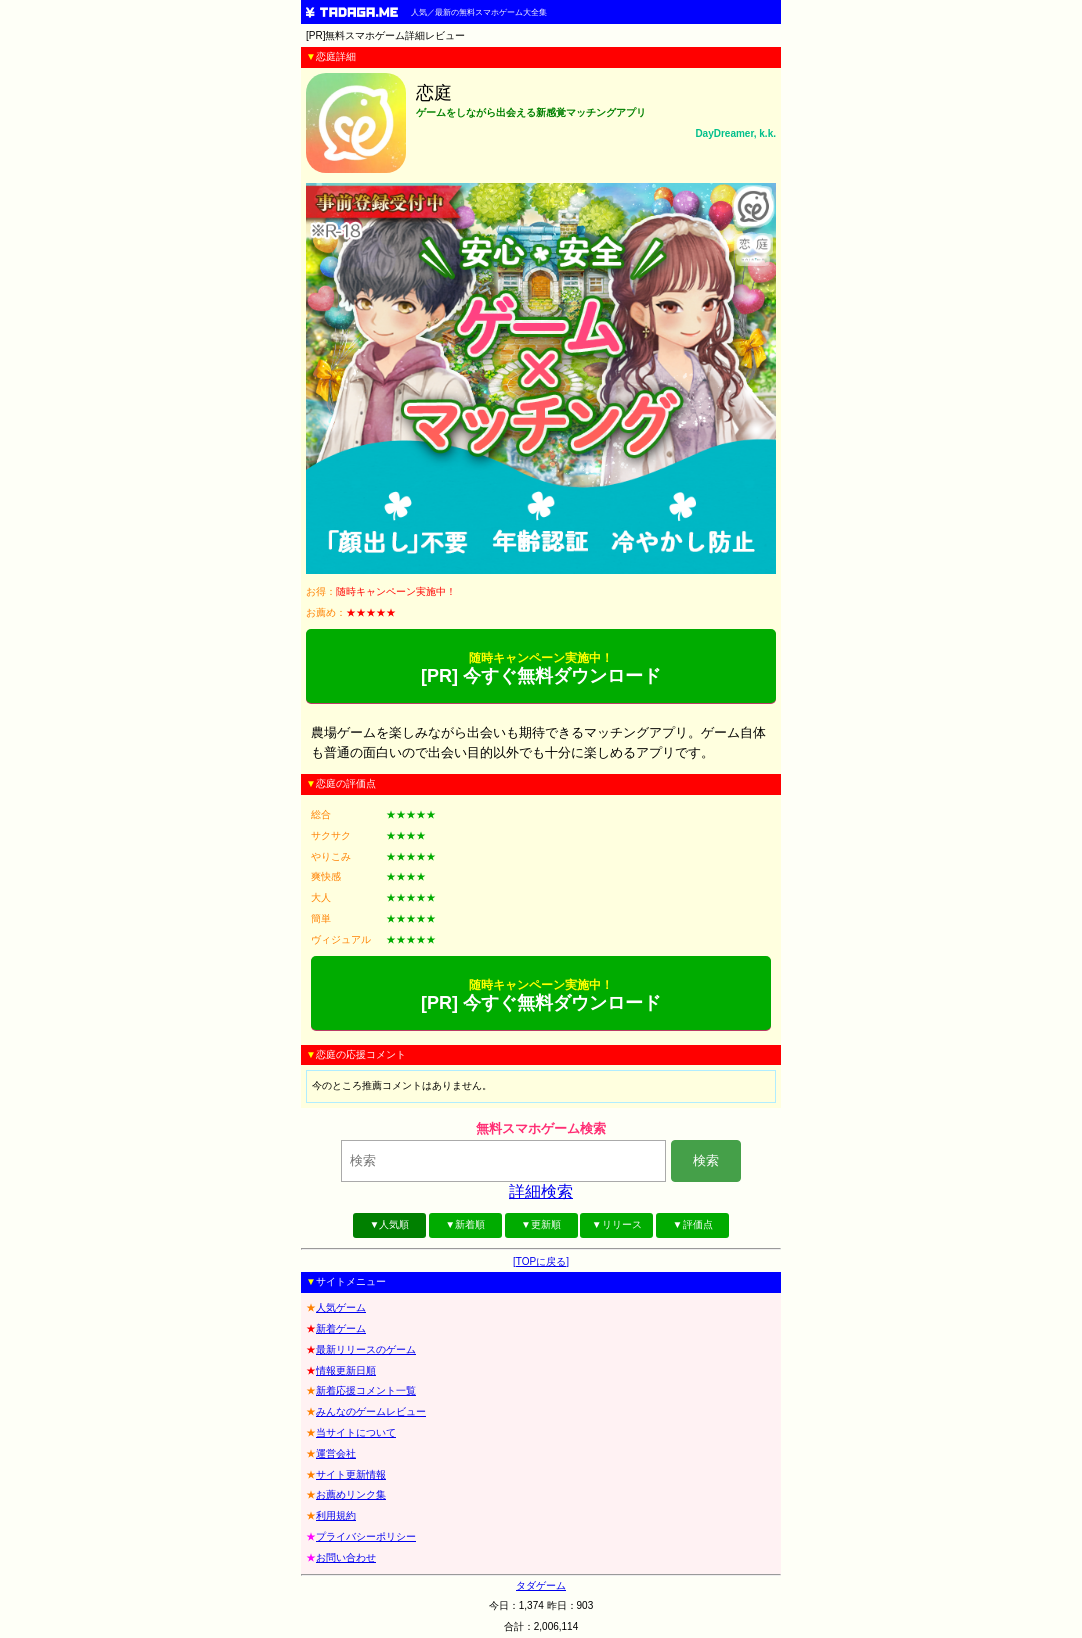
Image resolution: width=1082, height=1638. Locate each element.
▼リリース (617, 1224)
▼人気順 (389, 1224)
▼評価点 (693, 1224)
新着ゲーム (341, 1328)
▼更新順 (541, 1224)
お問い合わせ (346, 1557)
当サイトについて (356, 1432)
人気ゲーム (341, 1307)
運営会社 (336, 1453)
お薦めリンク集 (351, 1494)
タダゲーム (541, 1585)
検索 (706, 1160)
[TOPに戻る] (541, 1261)
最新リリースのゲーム (366, 1349)
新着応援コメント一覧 (366, 1390)
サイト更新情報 (351, 1474)
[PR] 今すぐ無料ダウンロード (541, 668)
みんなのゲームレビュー (371, 1411)
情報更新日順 (346, 1370)
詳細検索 (541, 1191)
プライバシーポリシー (366, 1536)
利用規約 (336, 1515)
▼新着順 (465, 1224)
